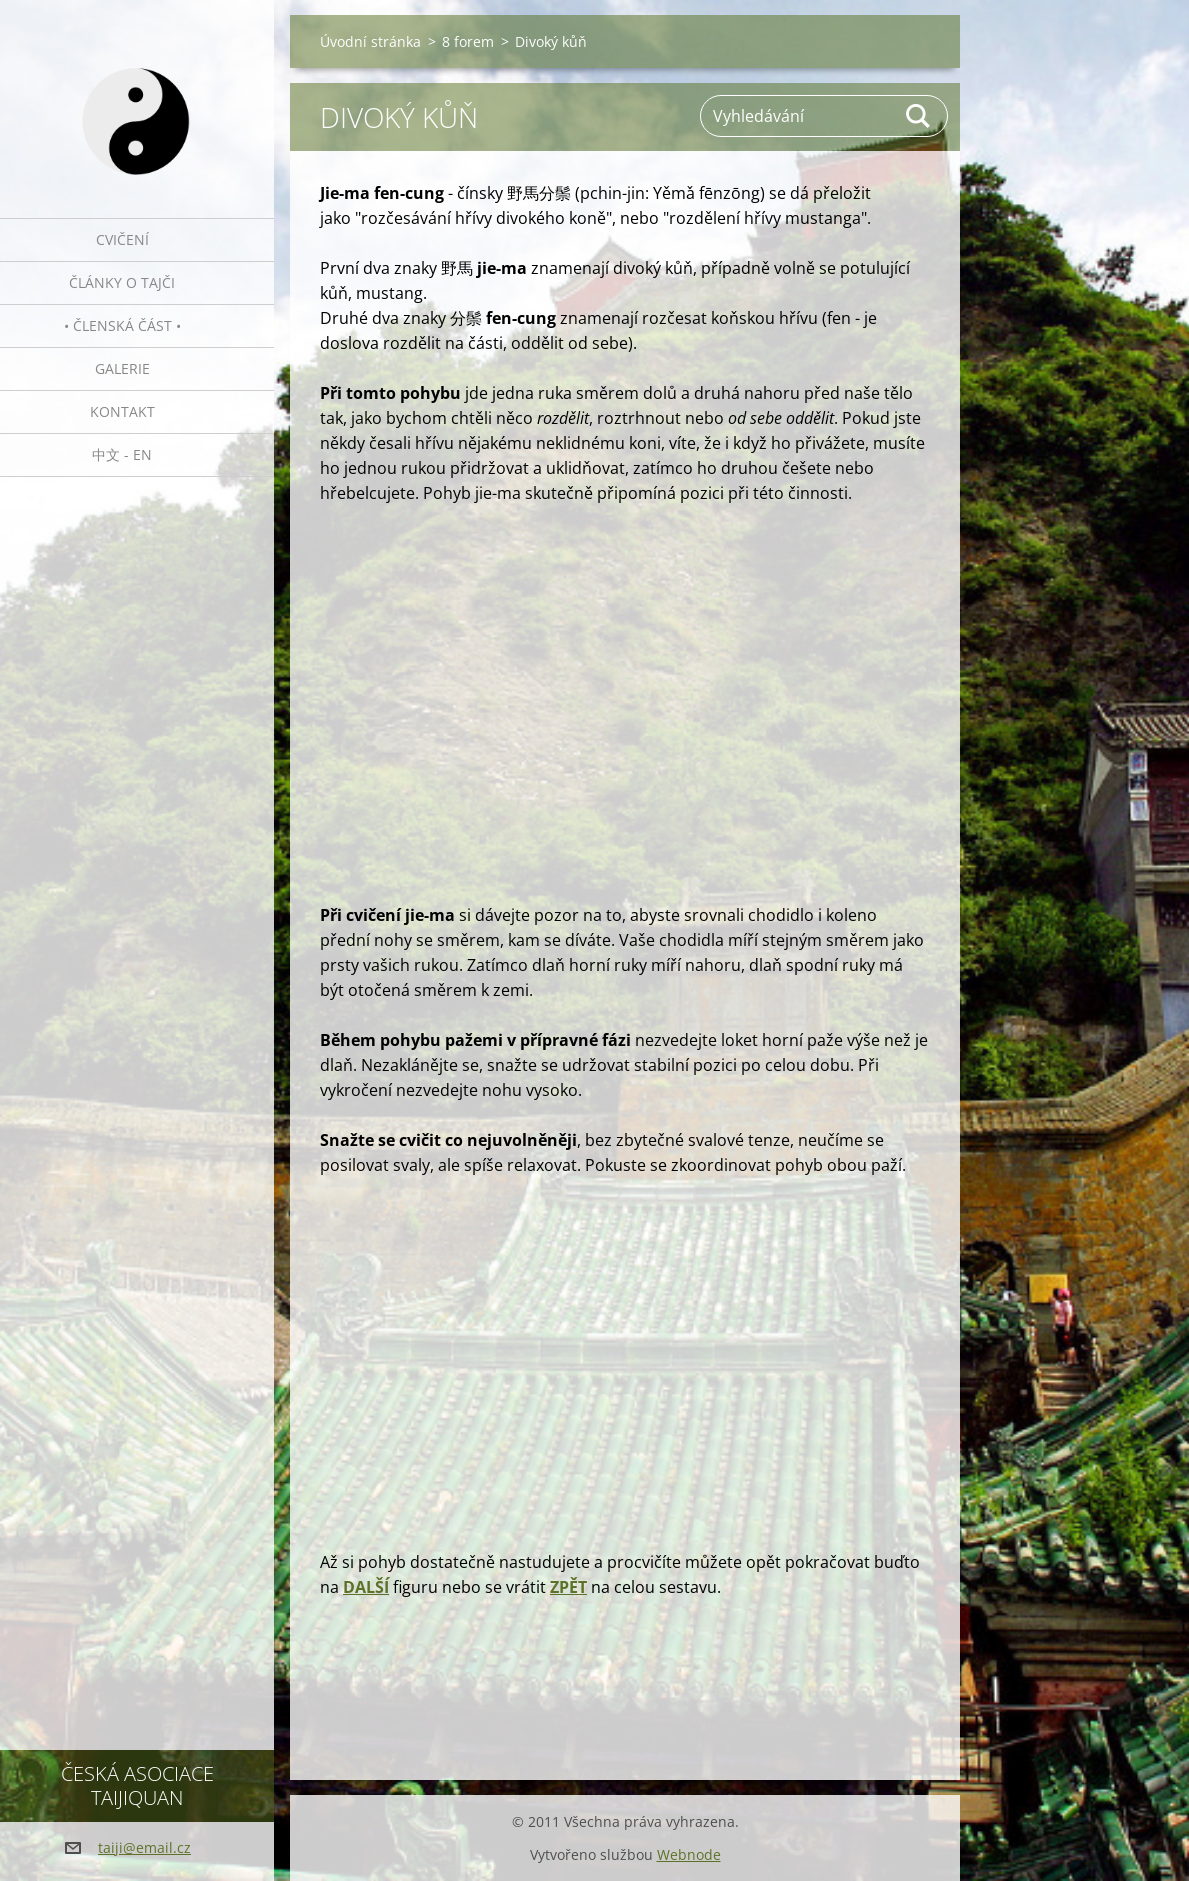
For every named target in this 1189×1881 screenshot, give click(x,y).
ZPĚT (568, 1587)
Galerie (122, 368)
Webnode (689, 1854)
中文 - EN (122, 454)
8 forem (468, 41)
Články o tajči (122, 282)
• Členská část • (122, 325)
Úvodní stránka (370, 41)
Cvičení (122, 239)
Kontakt (122, 411)
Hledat (919, 116)
